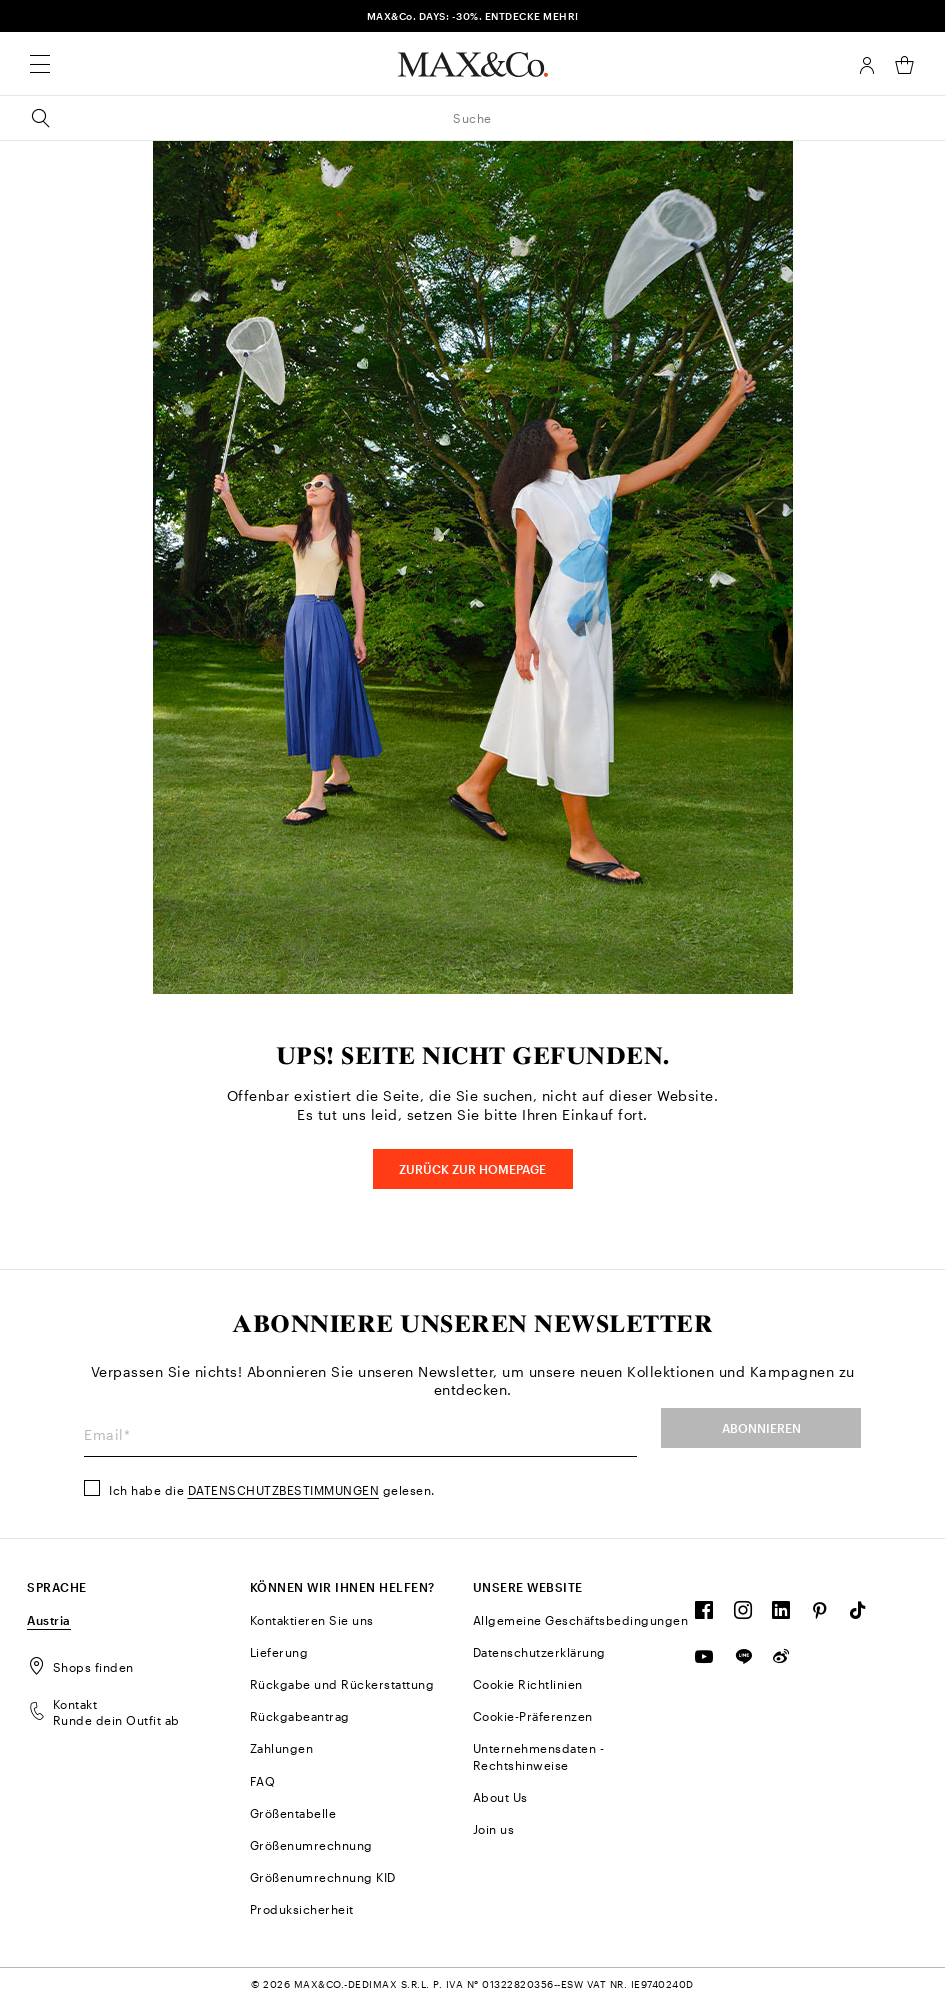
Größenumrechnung (311, 1845)
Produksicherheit (302, 1909)
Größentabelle (293, 1813)
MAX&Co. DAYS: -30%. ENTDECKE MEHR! (473, 16)
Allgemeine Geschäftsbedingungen (581, 1620)
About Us (500, 1797)
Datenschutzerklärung (539, 1652)
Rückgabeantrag (300, 1716)
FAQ (263, 1781)
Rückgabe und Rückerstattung (342, 1684)
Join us (494, 1829)
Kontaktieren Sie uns (312, 1620)
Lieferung (279, 1652)
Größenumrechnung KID (323, 1877)
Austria (49, 1620)
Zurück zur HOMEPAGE (472, 1169)
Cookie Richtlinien (528, 1684)
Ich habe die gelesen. (272, 1490)
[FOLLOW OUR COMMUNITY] (704, 1615)
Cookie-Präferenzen (533, 1716)
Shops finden (80, 1667)
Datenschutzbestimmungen (284, 1490)
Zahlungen (282, 1748)
